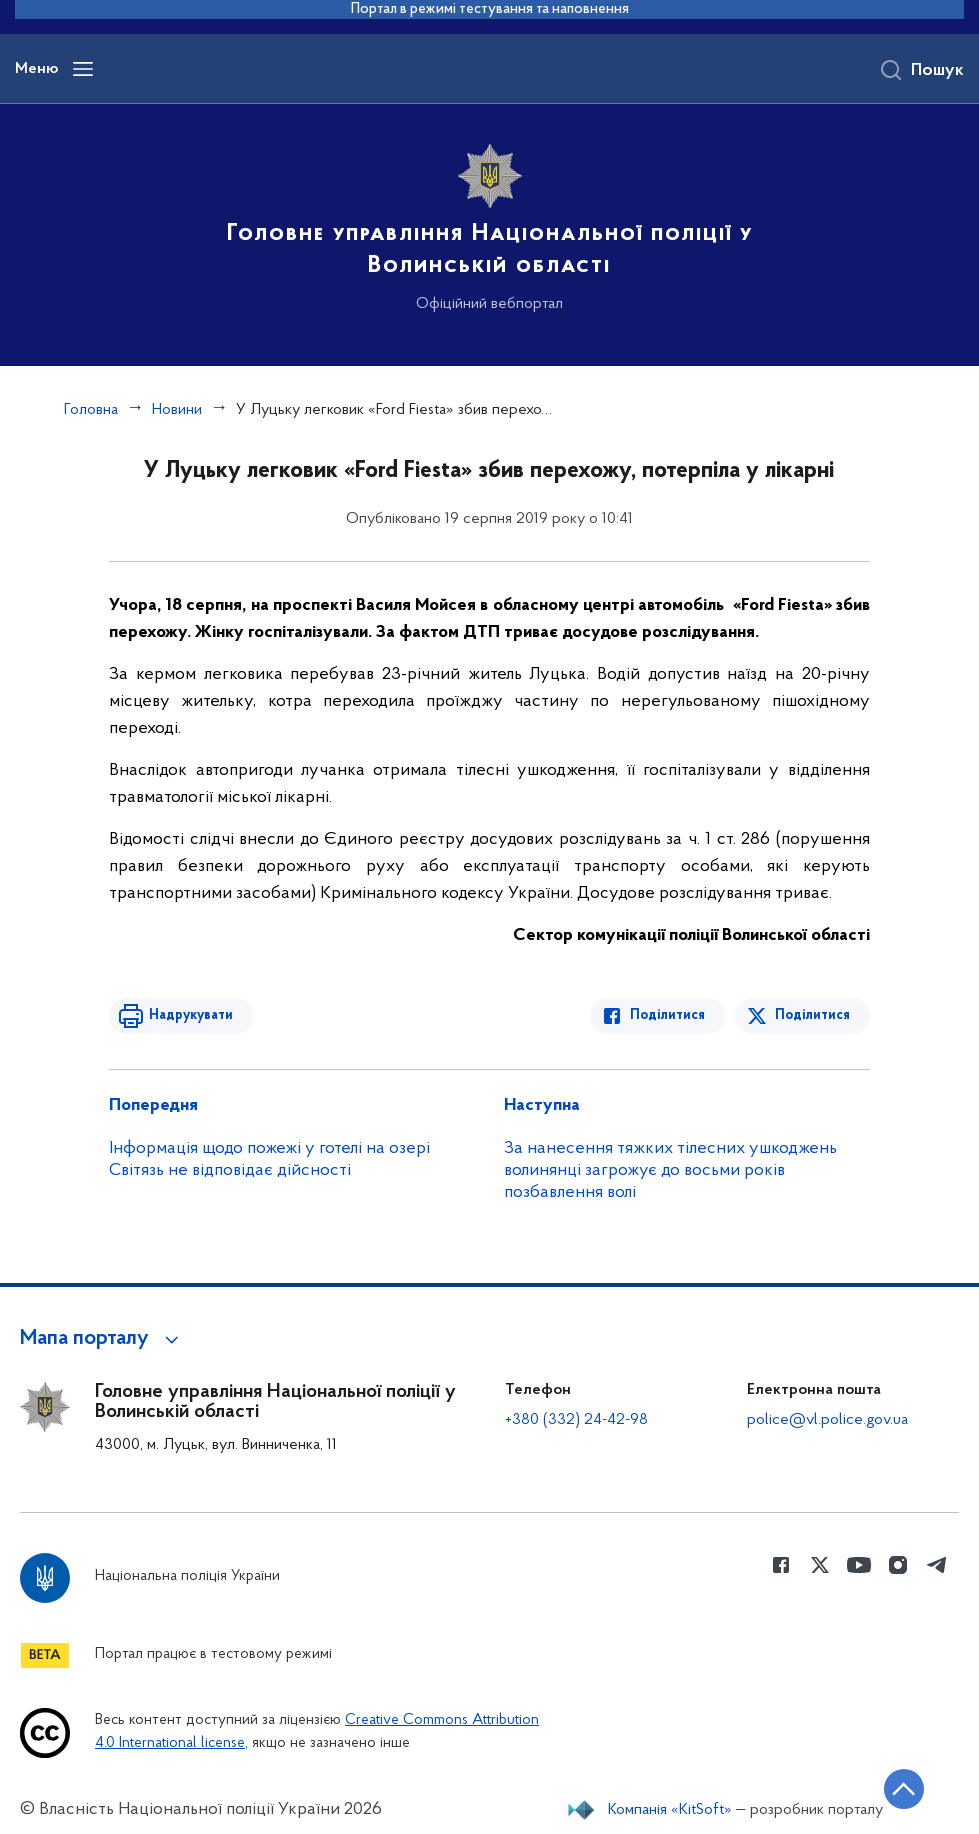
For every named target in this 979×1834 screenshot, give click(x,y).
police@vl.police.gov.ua (827, 1420)
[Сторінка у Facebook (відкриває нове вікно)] (781, 1565)
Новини (177, 410)
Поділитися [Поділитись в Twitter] (812, 1015)
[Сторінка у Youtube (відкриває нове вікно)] (859, 1565)
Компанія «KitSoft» (670, 1810)
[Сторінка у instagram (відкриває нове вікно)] (898, 1565)
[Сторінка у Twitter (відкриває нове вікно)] (820, 1565)
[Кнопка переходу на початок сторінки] (904, 1789)
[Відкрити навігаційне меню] (83, 69)
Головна (91, 410)
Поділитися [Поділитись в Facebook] (667, 1015)
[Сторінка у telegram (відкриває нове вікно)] (937, 1565)
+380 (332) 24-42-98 (576, 1420)
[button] (102, 1339)
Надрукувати (191, 1015)
